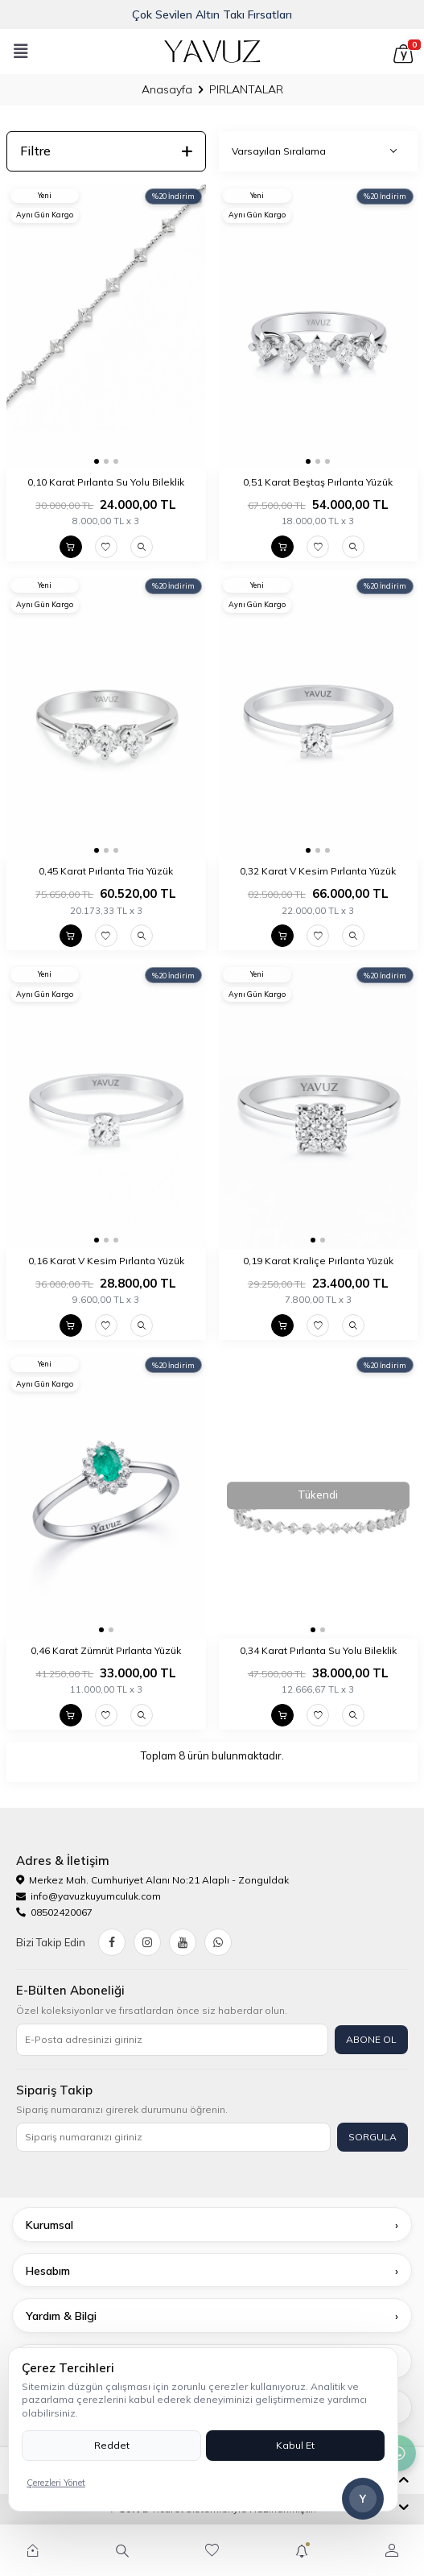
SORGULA (372, 2137)
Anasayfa (167, 89)
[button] (96, 461)
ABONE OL (371, 2039)
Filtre (106, 151)
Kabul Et (295, 2445)
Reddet (112, 2445)
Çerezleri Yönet (56, 2482)
